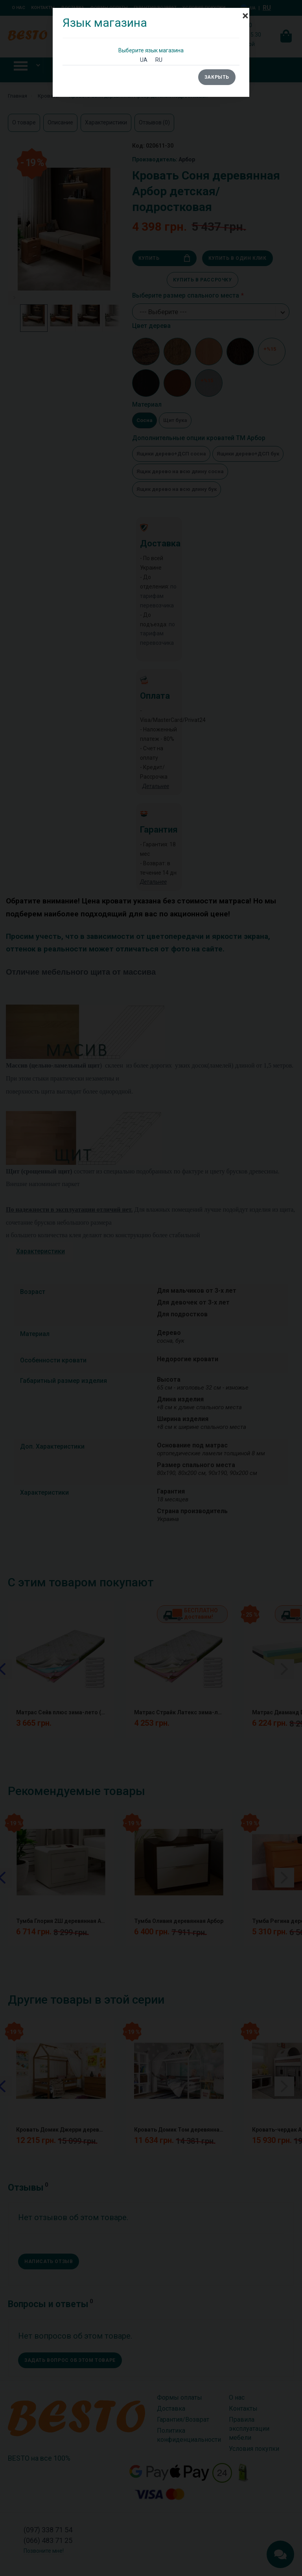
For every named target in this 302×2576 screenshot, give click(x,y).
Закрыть (216, 77)
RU (158, 60)
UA (143, 60)
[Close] (245, 12)
